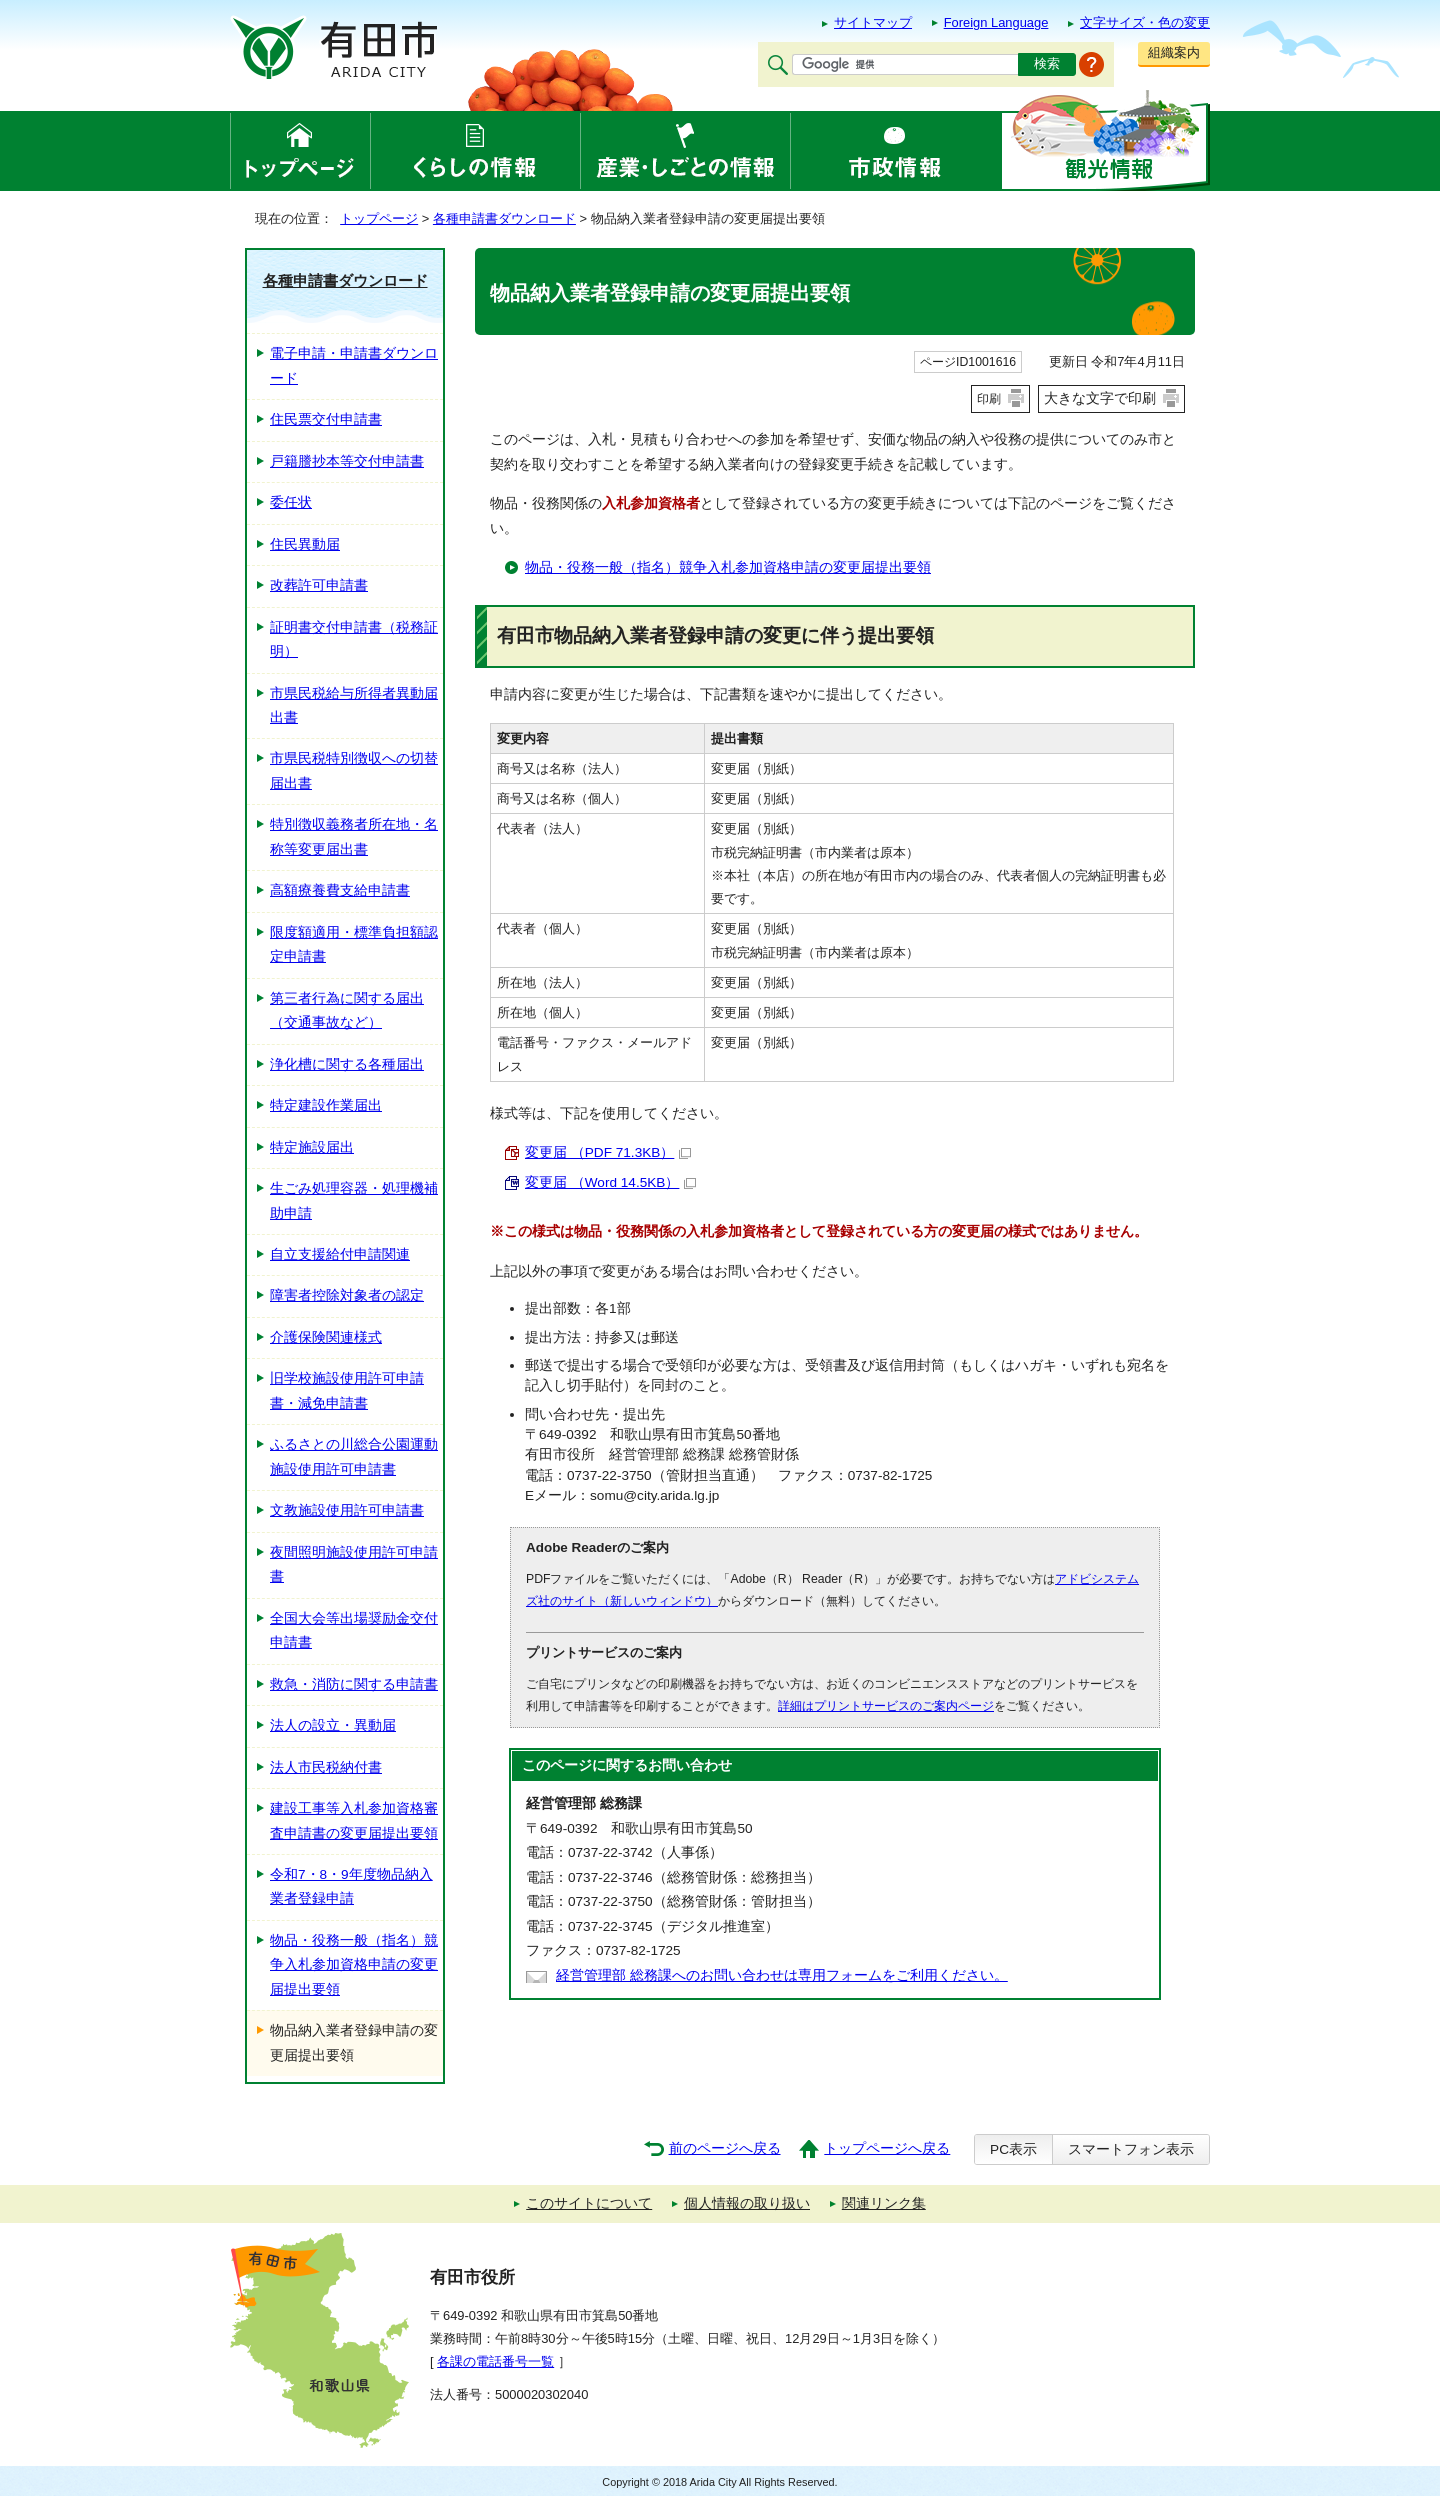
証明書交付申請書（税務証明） (354, 639)
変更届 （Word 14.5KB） (610, 1182)
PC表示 (1013, 2149)
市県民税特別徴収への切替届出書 (354, 770)
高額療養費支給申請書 (340, 890)
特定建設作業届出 (326, 1105)
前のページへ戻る (725, 2148)
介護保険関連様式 (326, 1337)
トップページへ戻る (887, 2148)
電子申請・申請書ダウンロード (354, 365)
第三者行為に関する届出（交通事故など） (347, 1010)
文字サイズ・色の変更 (1145, 22)
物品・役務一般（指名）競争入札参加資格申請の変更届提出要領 (728, 567)
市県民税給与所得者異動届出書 (354, 705)
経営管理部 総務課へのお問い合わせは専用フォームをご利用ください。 (782, 1975)
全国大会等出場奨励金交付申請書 (354, 1630)
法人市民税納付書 (326, 1767)
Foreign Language (996, 22)
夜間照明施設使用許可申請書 (354, 1564)
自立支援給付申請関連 (340, 1254)
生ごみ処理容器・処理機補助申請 (354, 1200)
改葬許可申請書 (319, 585)
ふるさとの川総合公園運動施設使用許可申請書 (354, 1456)
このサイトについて (589, 2203)
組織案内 (1174, 52)
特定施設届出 (312, 1147)
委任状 (291, 502)
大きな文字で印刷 (1100, 398)
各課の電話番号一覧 (495, 2361)
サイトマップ (873, 22)
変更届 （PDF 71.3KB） (608, 1152)
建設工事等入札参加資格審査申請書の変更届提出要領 (354, 1820)
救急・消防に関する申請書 (354, 1684)
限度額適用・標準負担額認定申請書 (354, 944)
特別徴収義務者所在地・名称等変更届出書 (354, 836)
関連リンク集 (884, 2203)
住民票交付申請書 (326, 419)
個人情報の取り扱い (747, 2203)
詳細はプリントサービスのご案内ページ (886, 1706)
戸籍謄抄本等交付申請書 (347, 461)
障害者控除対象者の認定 (347, 1295)
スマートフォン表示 (1131, 2149)
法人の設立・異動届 (333, 1725)
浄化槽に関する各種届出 (347, 1064)
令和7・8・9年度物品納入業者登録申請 (351, 1886)
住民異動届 (305, 544)
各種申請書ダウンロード (504, 218)
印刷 (989, 399)
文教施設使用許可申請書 (347, 1510)
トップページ (379, 218)
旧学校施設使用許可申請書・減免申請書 (347, 1390)
